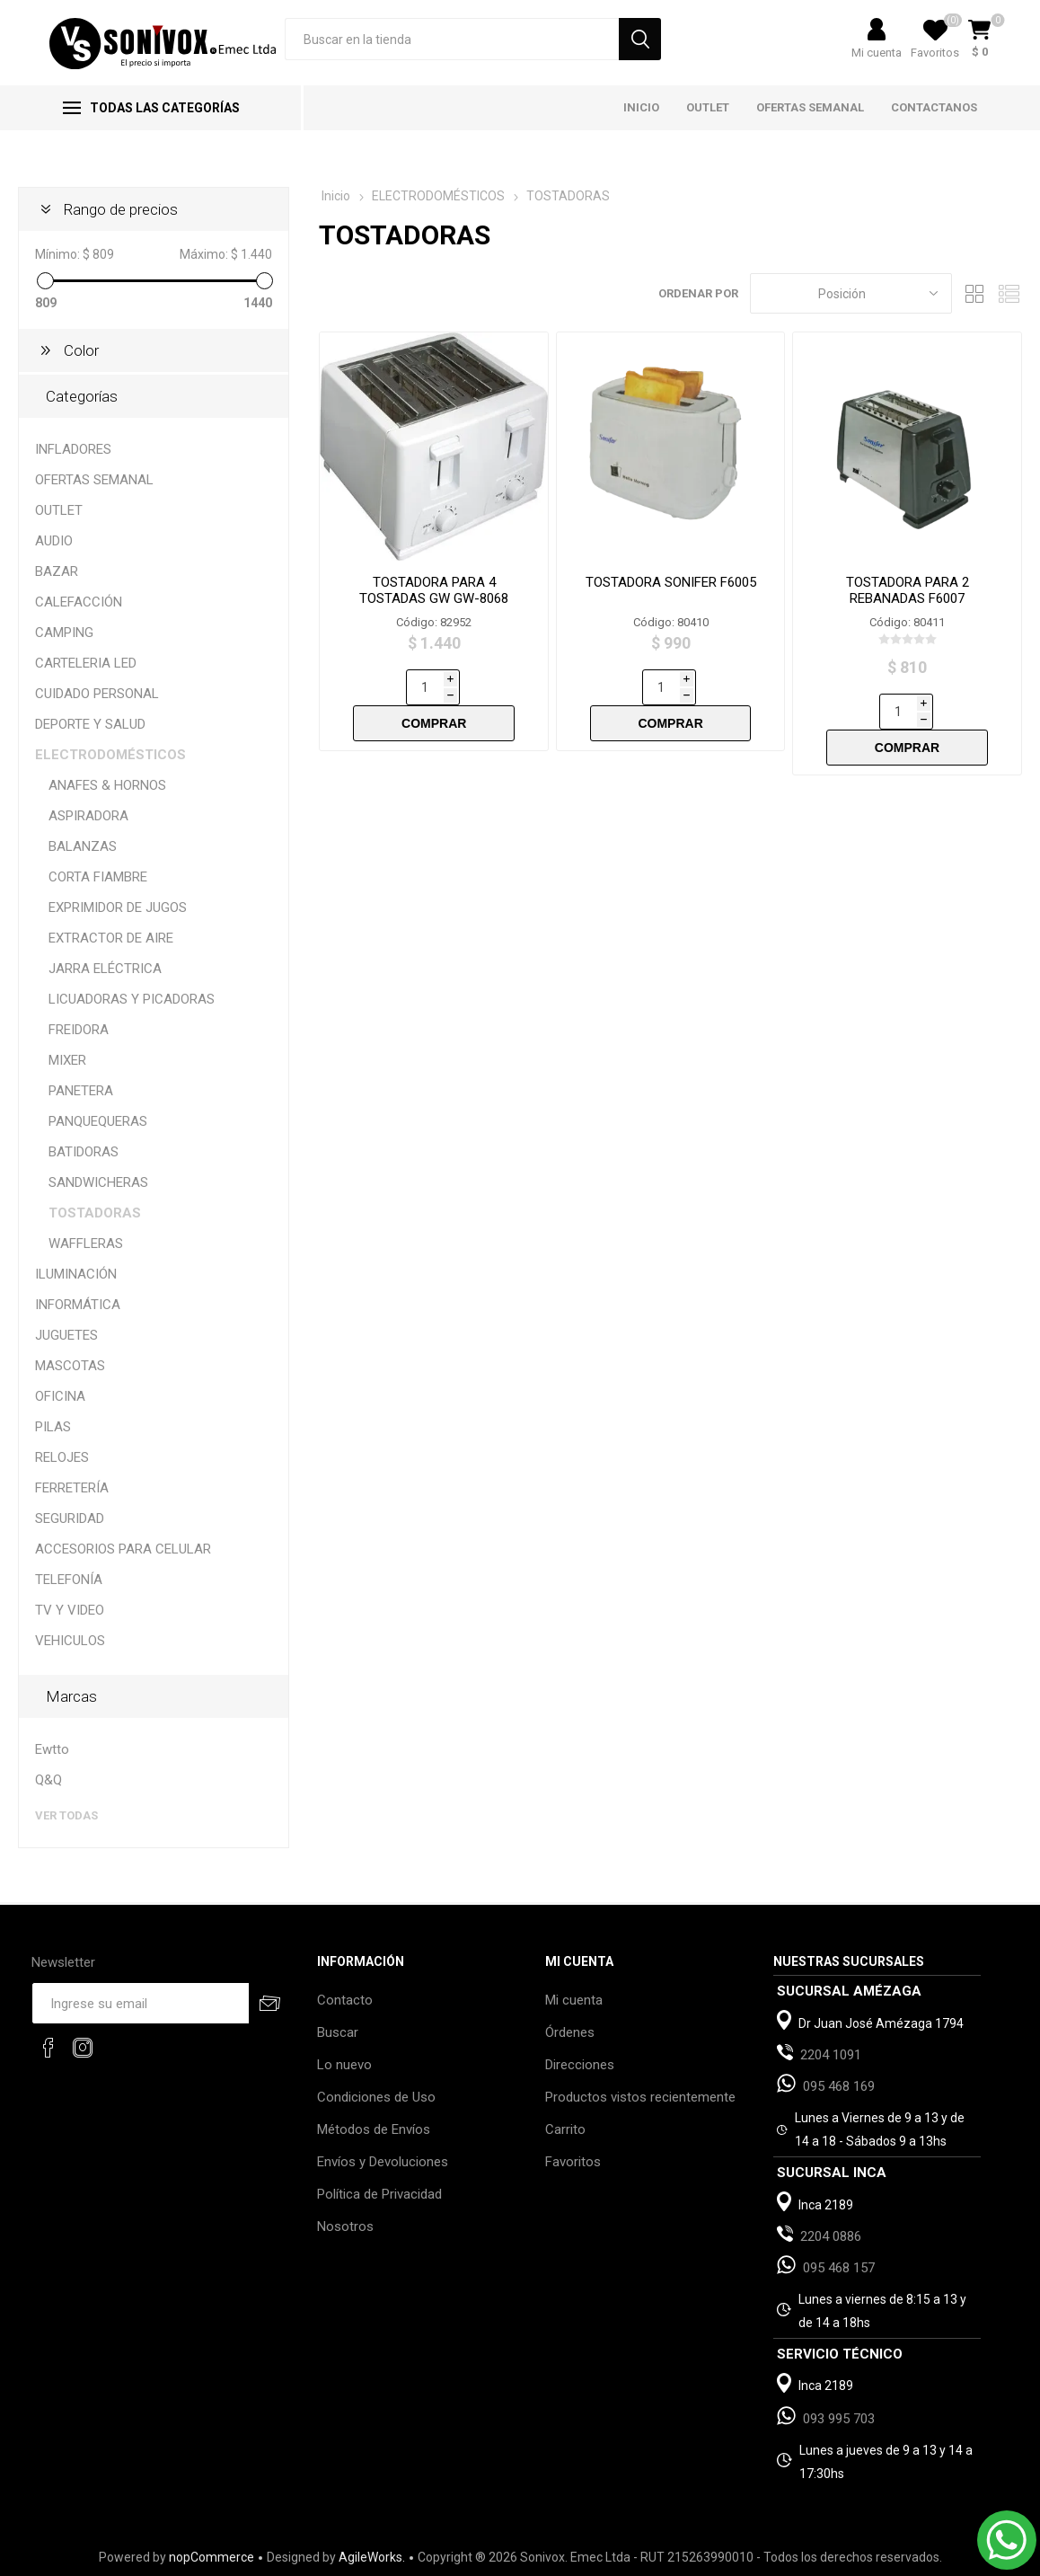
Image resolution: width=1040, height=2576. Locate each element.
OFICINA (60, 1396)
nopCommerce (211, 2557)
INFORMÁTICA (77, 1305)
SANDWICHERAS (98, 1182)
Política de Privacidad (379, 2194)
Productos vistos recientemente (640, 2097)
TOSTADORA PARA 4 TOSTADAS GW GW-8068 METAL (433, 598)
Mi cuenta (876, 52)
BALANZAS (82, 846)
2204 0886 (830, 2236)
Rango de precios (121, 209)
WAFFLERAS (85, 1243)
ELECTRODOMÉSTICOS (110, 755)
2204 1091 (830, 2055)
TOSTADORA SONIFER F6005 (671, 582)
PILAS (53, 1427)
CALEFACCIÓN (78, 602)
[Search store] (452, 39)
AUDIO (54, 541)
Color (81, 350)
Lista (1008, 293)
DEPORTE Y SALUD (90, 724)
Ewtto (52, 1749)
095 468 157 (839, 2268)
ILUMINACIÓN (76, 1274)
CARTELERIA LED (86, 663)
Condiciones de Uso (376, 2097)
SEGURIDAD (69, 1518)
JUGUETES (66, 1335)
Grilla (974, 293)
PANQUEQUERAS (97, 1121)
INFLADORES (73, 449)
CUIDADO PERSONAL (97, 694)
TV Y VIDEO (69, 1610)
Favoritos (573, 2162)
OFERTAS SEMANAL (94, 480)
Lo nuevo (344, 2065)
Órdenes (570, 2032)
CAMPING (64, 632)
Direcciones (579, 2065)
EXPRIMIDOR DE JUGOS (117, 907)
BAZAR (56, 571)
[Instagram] (82, 2047)
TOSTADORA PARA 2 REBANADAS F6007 (907, 590)
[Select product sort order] (851, 293)
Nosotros (345, 2226)
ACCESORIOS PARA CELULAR (123, 1549)
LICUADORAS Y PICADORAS (131, 999)
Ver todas (66, 1815)
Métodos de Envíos (373, 2129)
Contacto (345, 2000)
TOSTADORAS (94, 1213)
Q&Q (48, 1780)
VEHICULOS (70, 1641)
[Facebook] (48, 2047)
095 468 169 (839, 2086)
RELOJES (62, 1457)
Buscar (337, 2032)
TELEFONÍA (68, 1579)
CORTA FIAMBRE (97, 877)
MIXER (67, 1060)
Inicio (336, 196)
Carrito (565, 2129)
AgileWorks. (372, 2557)
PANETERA (80, 1091)
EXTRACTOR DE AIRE (110, 938)
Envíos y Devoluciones (382, 2162)
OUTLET (59, 510)
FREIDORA (78, 1030)
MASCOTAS (70, 1366)
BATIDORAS (83, 1152)
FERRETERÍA (72, 1488)
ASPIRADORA (88, 816)
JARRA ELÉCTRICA (105, 968)
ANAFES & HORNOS (107, 785)
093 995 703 (839, 2419)
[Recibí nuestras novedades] (140, 2003)
